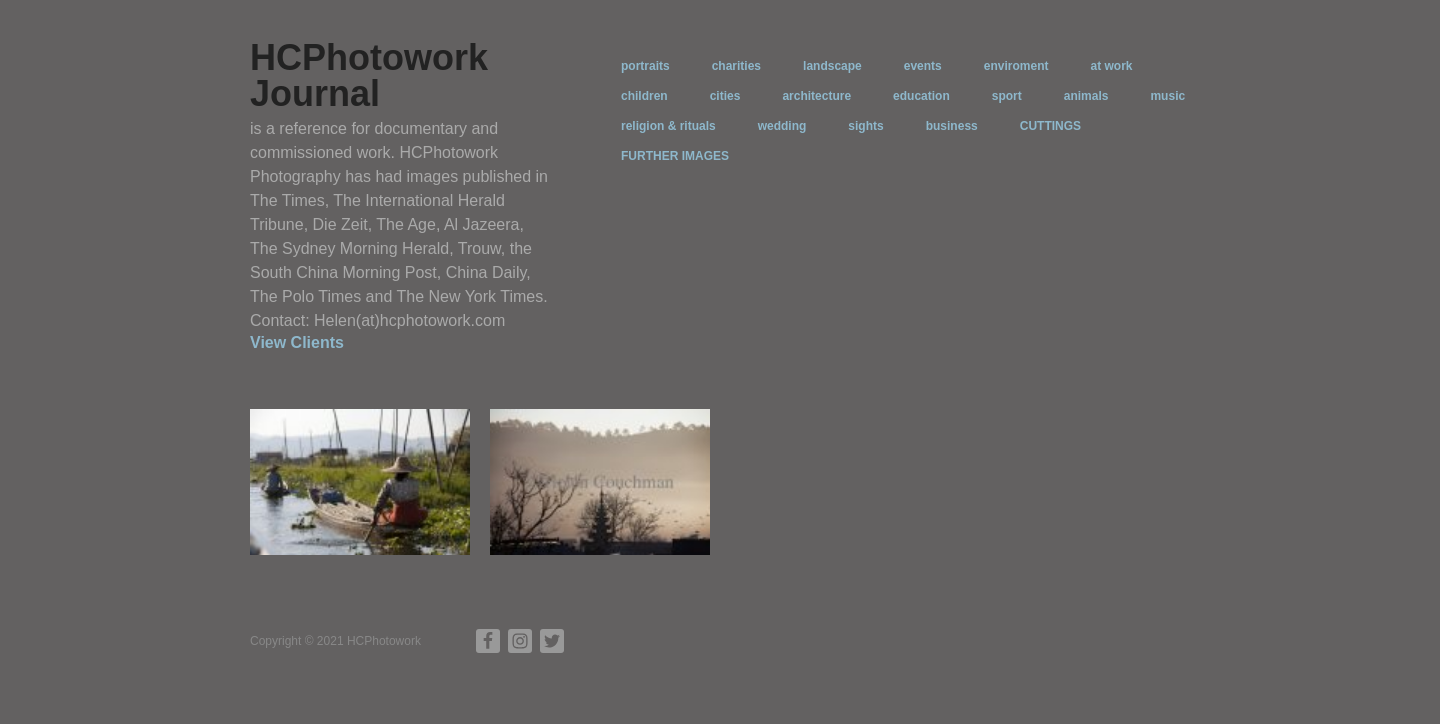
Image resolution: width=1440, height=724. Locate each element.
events (923, 66)
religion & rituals (668, 126)
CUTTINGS (1050, 126)
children (644, 96)
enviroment (1016, 66)
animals (1086, 96)
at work (1111, 66)
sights (865, 126)
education (921, 96)
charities (736, 66)
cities (725, 96)
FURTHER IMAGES (675, 156)
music (1167, 96)
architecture (816, 96)
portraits (645, 66)
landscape (832, 66)
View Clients (297, 342)
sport (1007, 96)
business (952, 126)
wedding (782, 126)
